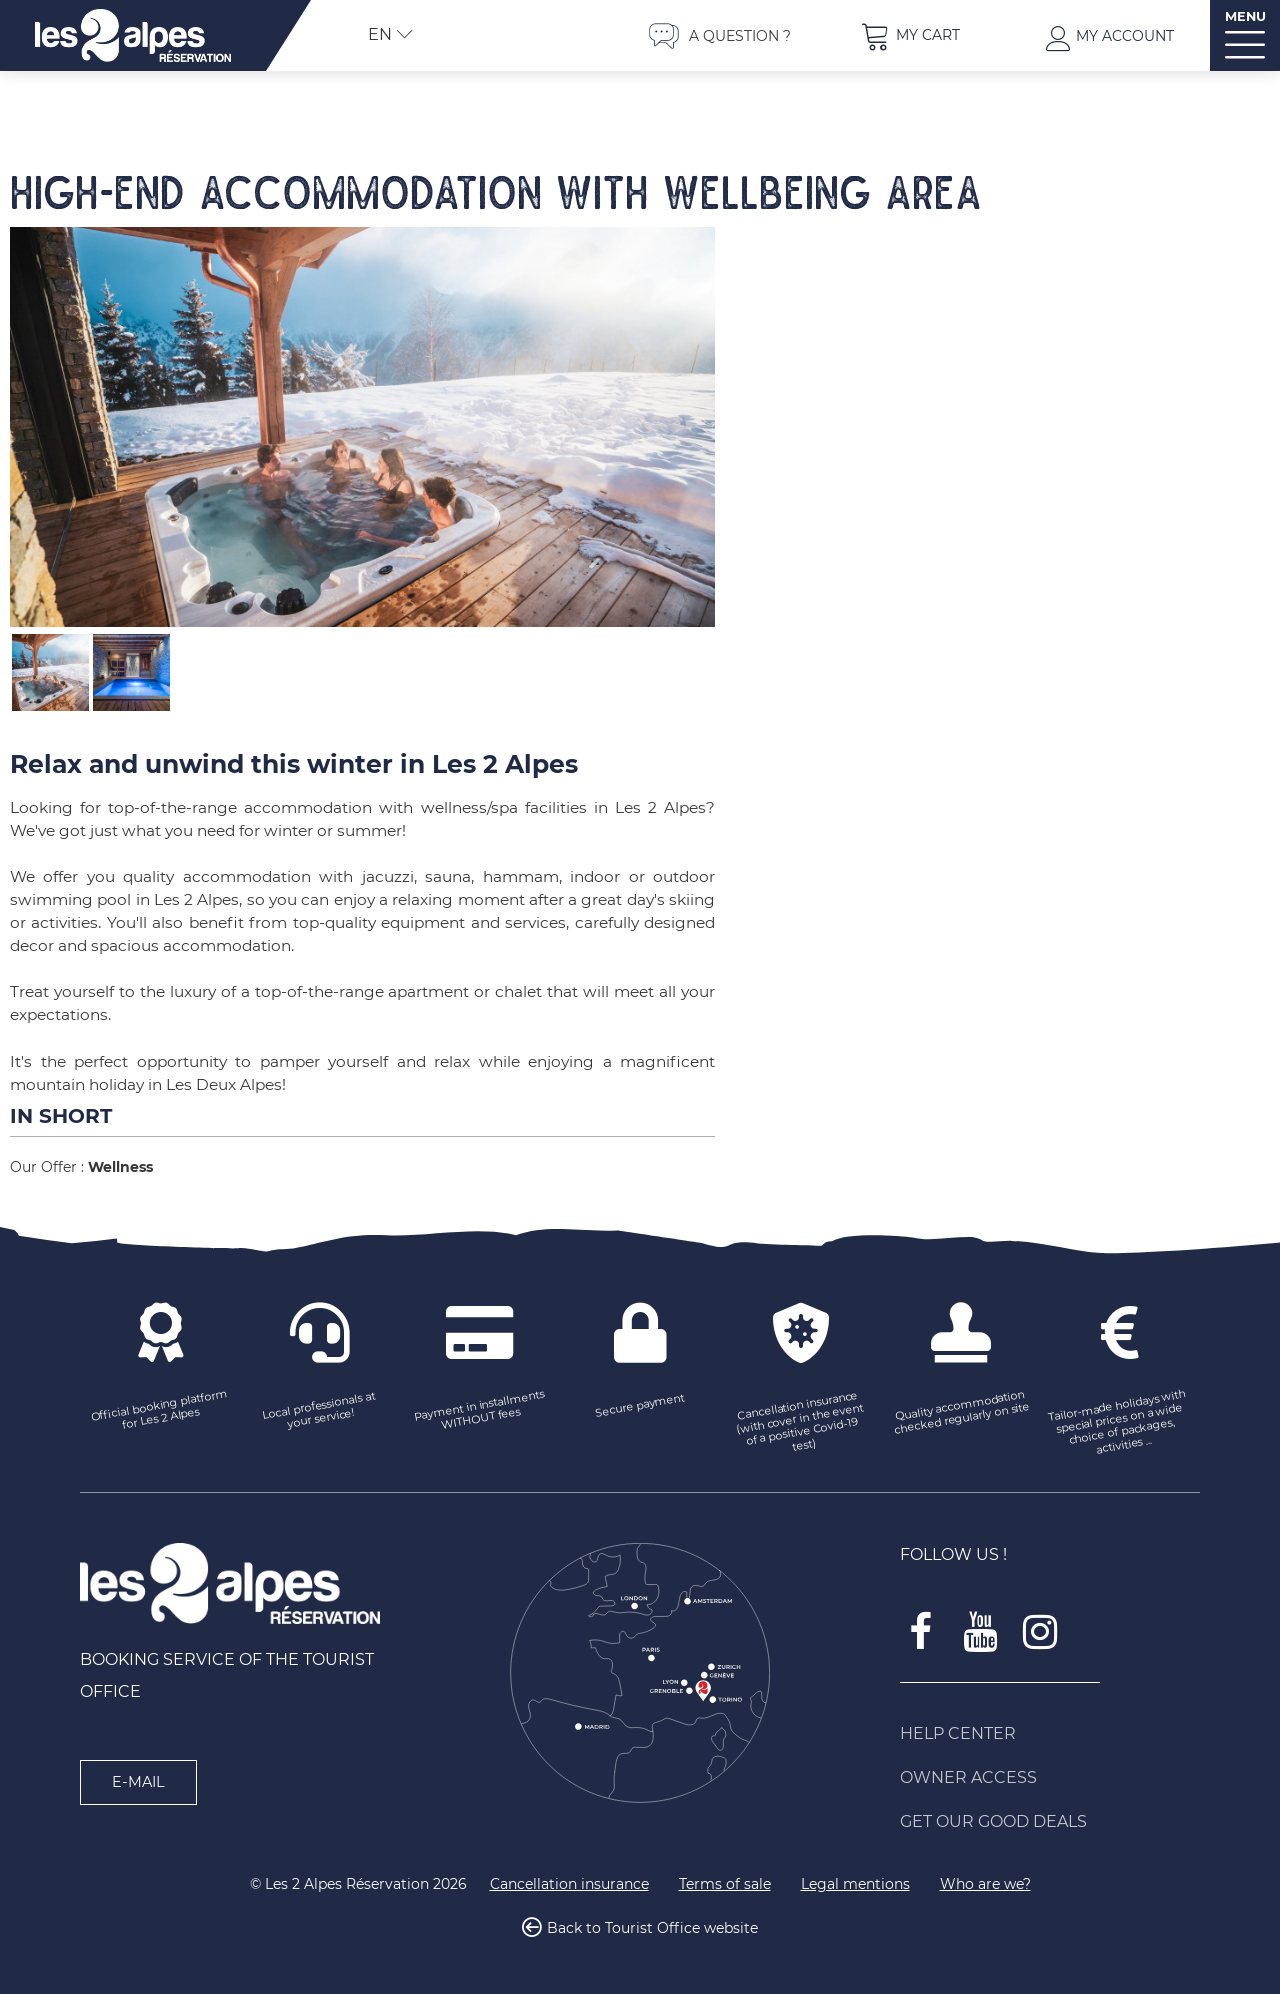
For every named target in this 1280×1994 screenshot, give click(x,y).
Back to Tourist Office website (652, 1928)
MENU (1245, 16)
